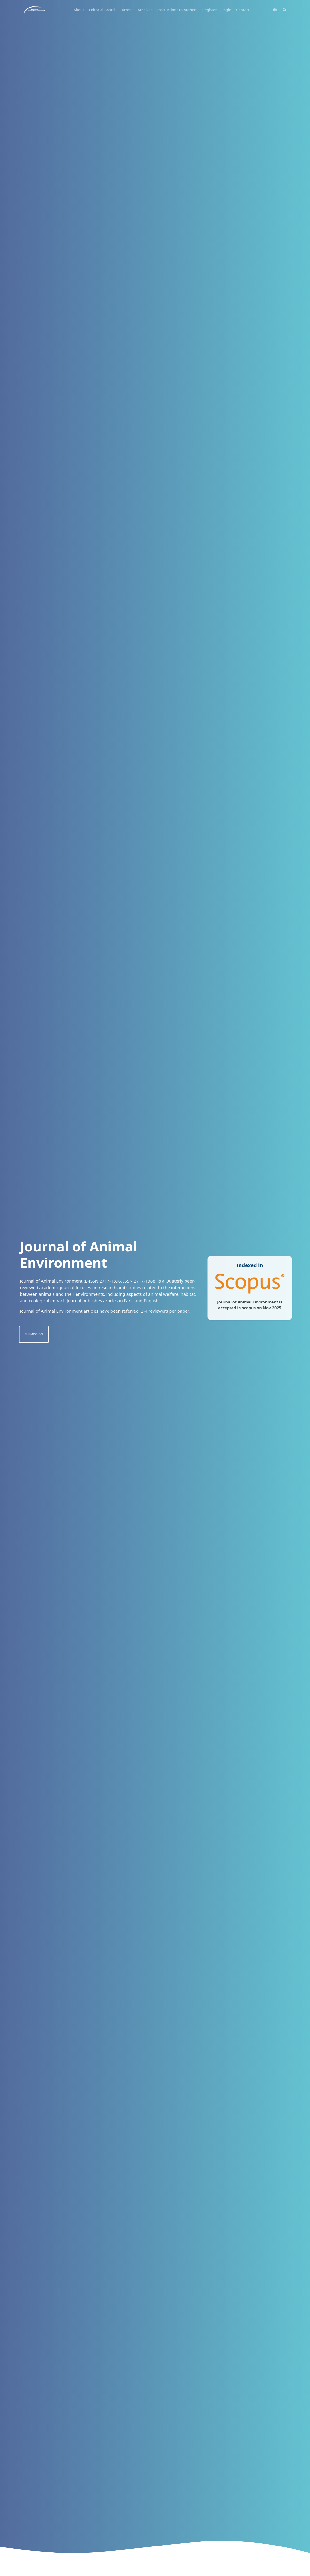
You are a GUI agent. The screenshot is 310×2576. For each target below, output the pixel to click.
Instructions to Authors (177, 9)
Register (209, 9)
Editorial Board (102, 9)
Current (126, 9)
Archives (145, 9)
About (79, 9)
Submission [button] (26, 1334)
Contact (243, 9)
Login (226, 9)
